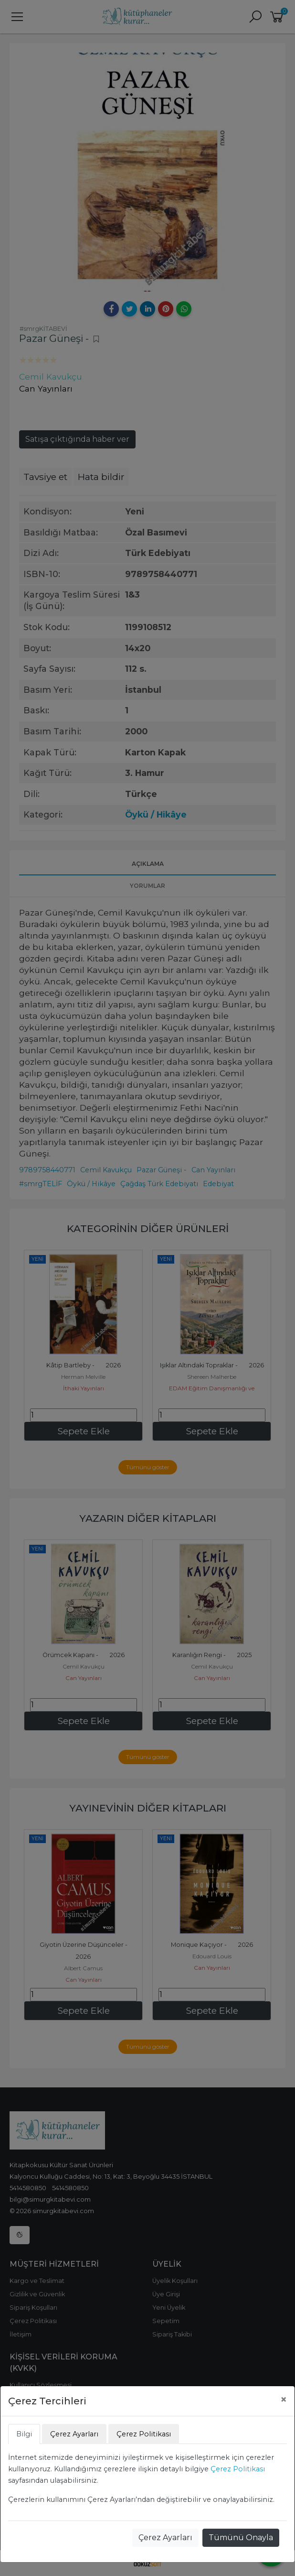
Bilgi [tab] (24, 2434)
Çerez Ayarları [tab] (74, 2434)
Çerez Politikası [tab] (143, 2434)
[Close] (284, 2399)
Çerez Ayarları (165, 2537)
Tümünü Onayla (241, 2537)
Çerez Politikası (238, 2469)
